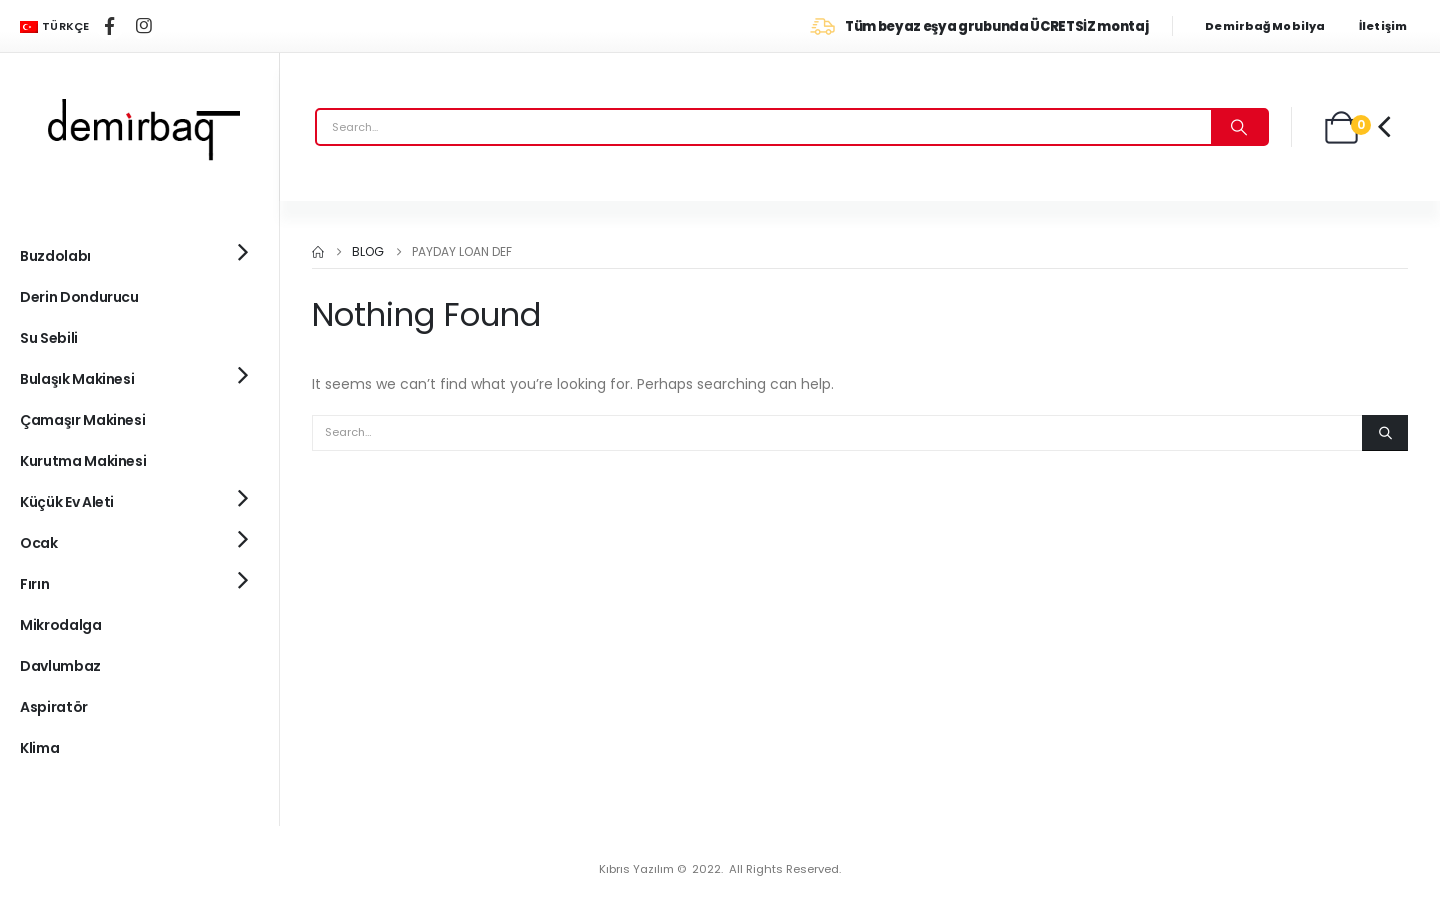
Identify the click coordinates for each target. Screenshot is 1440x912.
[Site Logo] (140, 127)
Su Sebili (49, 338)
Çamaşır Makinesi (82, 420)
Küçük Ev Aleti (67, 502)
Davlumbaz (60, 666)
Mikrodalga (61, 625)
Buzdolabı (55, 256)
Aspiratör (54, 707)
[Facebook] (110, 26)
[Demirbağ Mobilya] (1275, 26)
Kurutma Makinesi (83, 461)
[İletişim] (1389, 26)
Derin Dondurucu (79, 297)
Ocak (39, 543)
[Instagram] (144, 26)
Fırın (34, 584)
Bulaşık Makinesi (77, 379)
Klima (39, 748)
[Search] (1239, 127)
